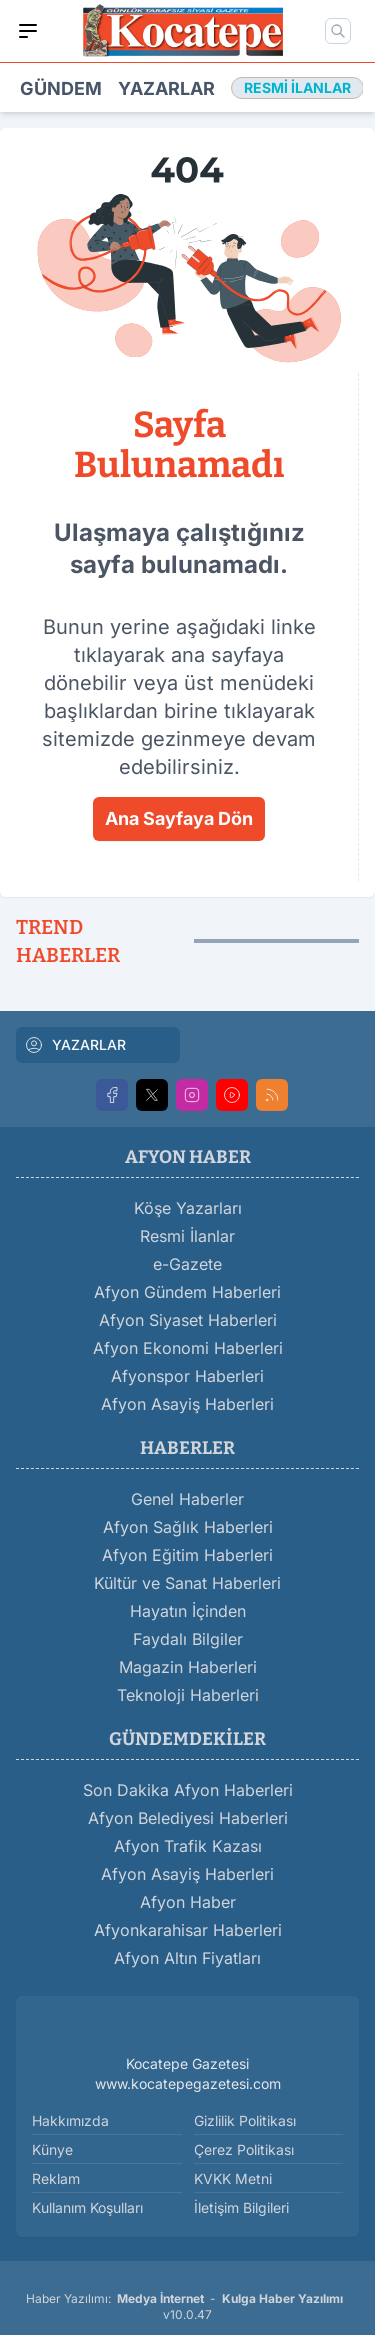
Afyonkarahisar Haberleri (188, 1930)
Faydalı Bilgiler (188, 1639)
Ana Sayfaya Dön (179, 818)
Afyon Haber (188, 1902)
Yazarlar (166, 88)
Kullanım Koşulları (87, 2207)
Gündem (61, 88)
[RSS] (272, 1095)
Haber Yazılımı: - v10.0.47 (187, 2306)
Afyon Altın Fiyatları (187, 1958)
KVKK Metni (233, 2178)
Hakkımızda (70, 2120)
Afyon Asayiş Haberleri (187, 1404)
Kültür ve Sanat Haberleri (187, 1583)
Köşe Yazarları (188, 1208)
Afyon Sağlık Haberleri (188, 1527)
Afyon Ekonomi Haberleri (188, 1348)
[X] (152, 1095)
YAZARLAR (75, 1045)
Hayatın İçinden (188, 1611)
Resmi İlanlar (187, 1236)
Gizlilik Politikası (245, 2120)
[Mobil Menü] (28, 31)
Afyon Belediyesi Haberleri (188, 1818)
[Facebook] (112, 1095)
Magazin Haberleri (188, 1667)
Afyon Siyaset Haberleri (188, 1320)
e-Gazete (187, 1264)
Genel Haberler (187, 1499)
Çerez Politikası (244, 2149)
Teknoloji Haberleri (188, 1695)
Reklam (56, 2178)
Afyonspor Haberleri (187, 1376)
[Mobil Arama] (338, 31)
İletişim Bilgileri (241, 2207)
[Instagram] (192, 1095)
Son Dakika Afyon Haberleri (188, 1790)
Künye (52, 2149)
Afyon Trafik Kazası (188, 1846)
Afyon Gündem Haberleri (187, 1292)
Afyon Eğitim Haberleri (187, 1555)
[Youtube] (232, 1095)
